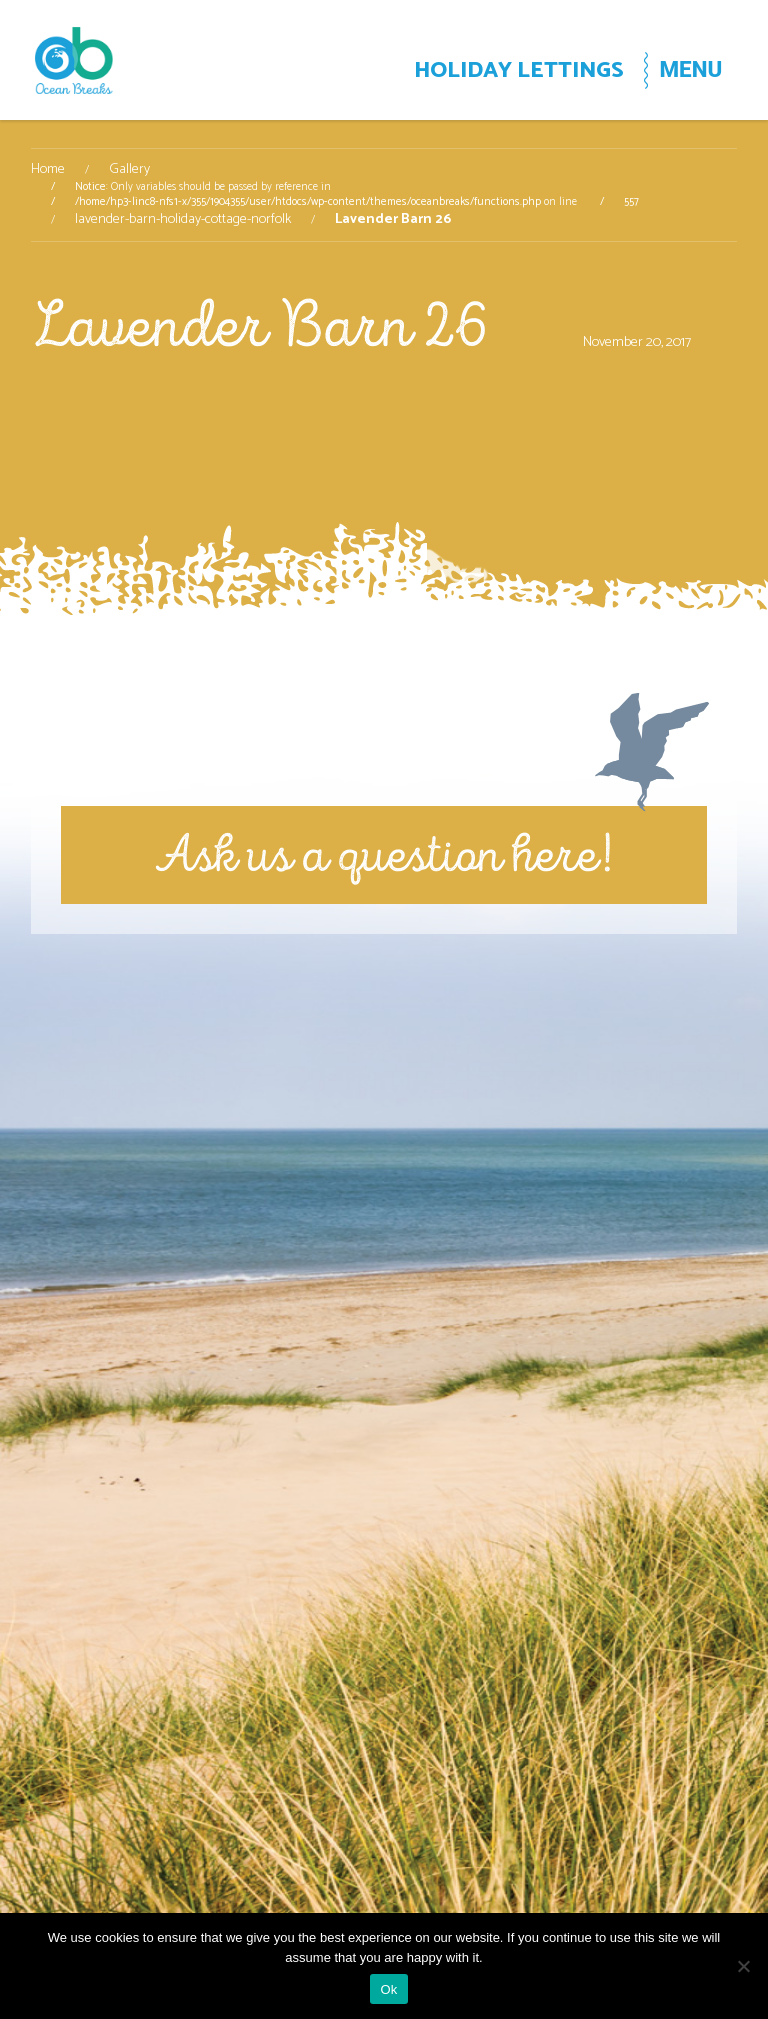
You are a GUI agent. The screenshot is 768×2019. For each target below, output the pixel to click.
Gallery (129, 170)
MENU (690, 69)
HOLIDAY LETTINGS (519, 70)
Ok (388, 1989)
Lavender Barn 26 (259, 325)
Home (48, 170)
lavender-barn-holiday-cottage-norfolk (183, 220)
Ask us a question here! (383, 854)
